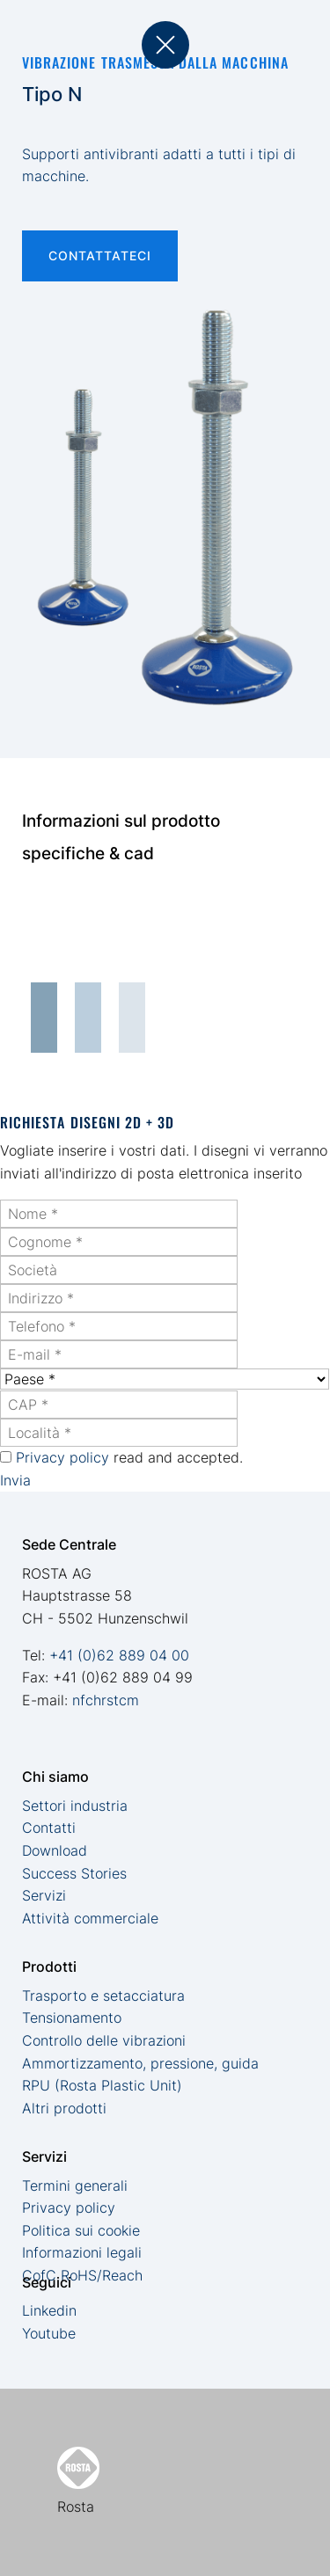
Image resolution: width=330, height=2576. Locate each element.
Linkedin (49, 2310)
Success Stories (74, 1873)
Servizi (44, 1895)
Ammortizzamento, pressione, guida (140, 2063)
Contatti (49, 1827)
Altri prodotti (64, 2108)
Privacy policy (62, 1457)
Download (54, 1850)
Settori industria (75, 1805)
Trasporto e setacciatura (103, 1995)
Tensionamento (71, 2017)
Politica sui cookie (81, 2230)
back (165, 45)
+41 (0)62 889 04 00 (119, 1655)
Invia (15, 1480)
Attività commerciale (90, 1918)
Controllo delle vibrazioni (104, 2040)
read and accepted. (129, 1457)
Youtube (49, 2333)
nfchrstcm (105, 1700)
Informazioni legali (82, 2252)
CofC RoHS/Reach (82, 2275)
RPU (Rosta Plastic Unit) (102, 2085)
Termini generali (75, 2185)
